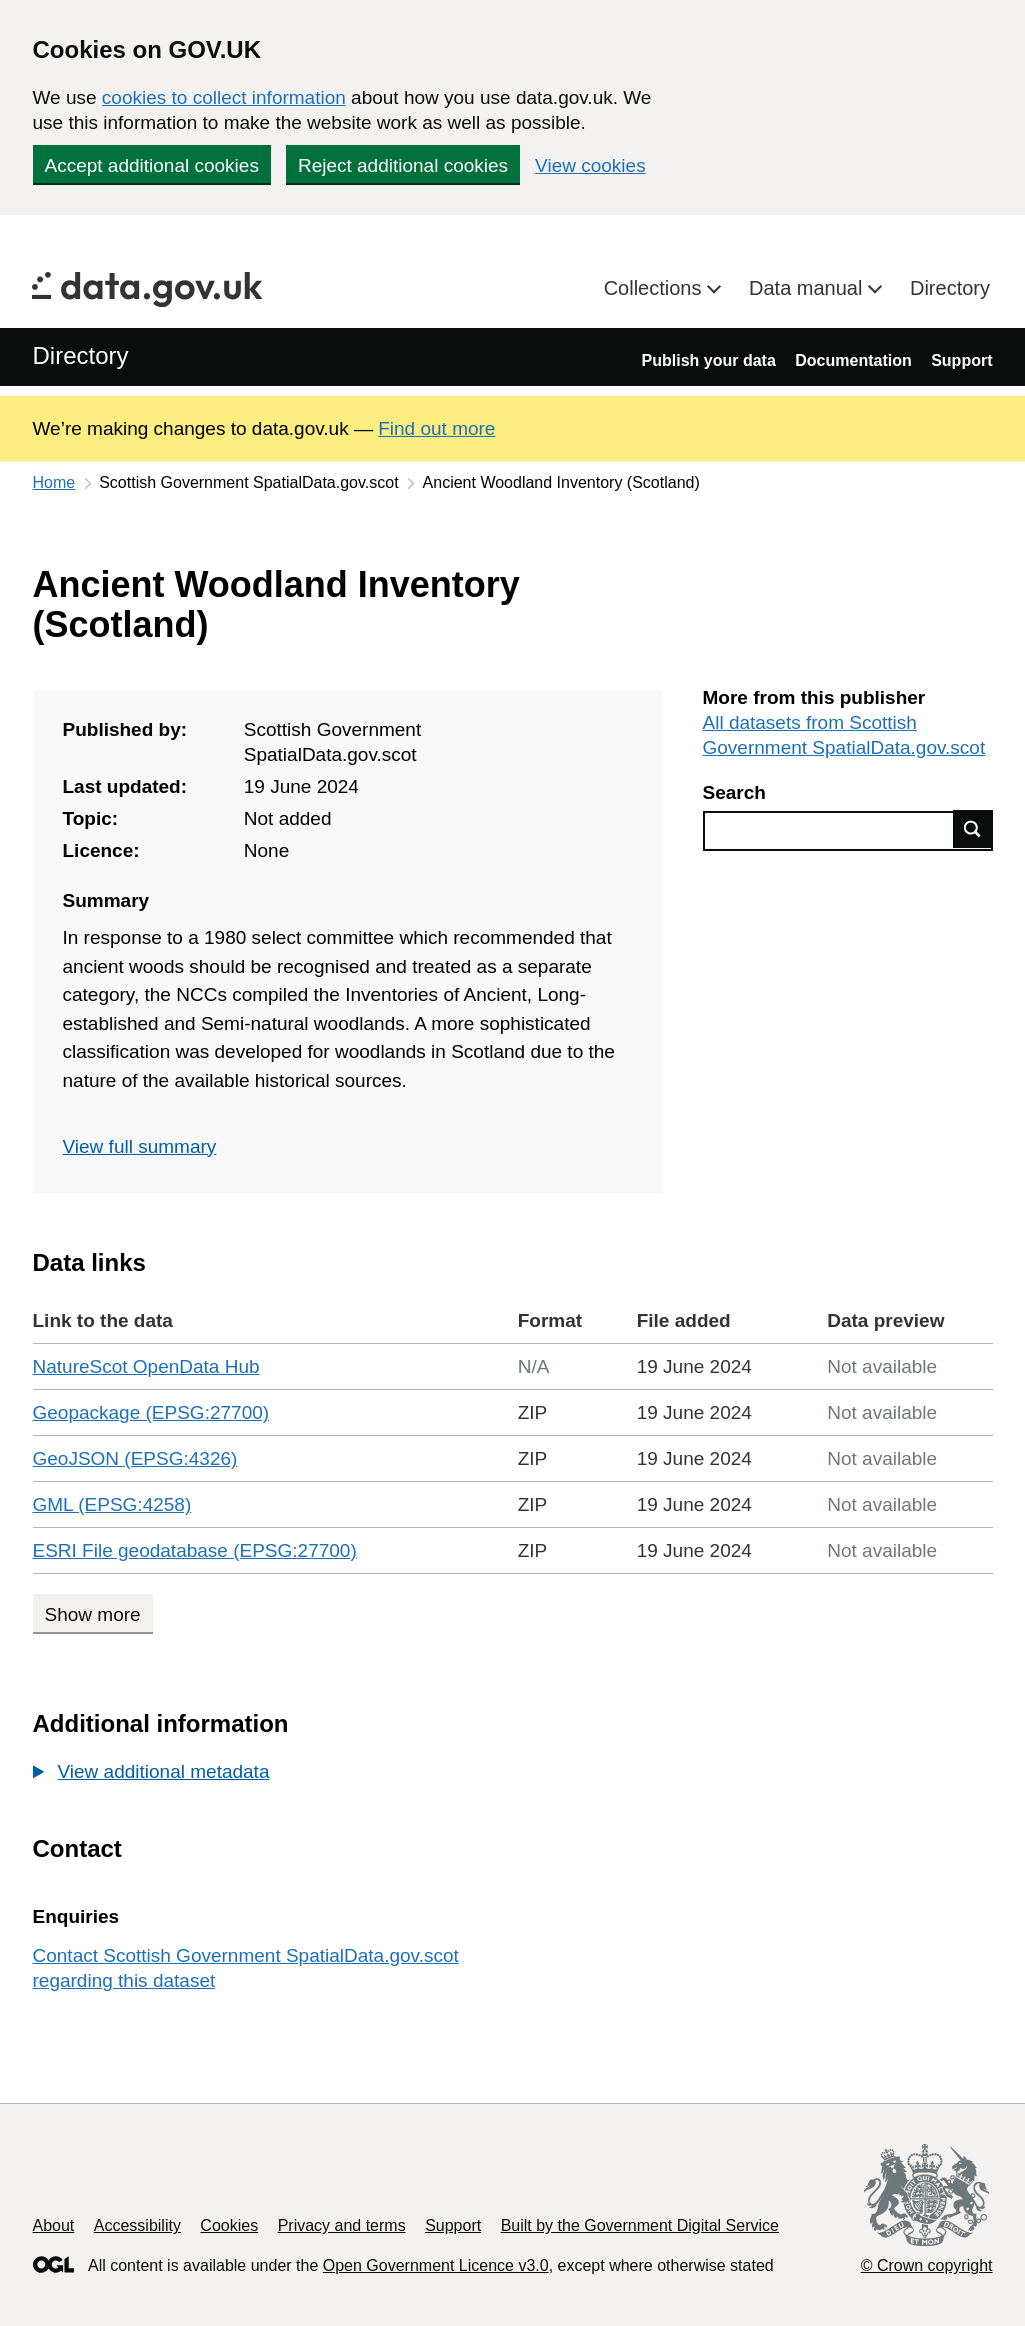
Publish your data (709, 360)
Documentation (853, 360)
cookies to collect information (224, 97)
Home (54, 482)
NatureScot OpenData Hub (146, 1366)
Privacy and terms (342, 2225)
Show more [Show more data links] (93, 1614)
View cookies (590, 165)
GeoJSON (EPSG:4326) (135, 1458)
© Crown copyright (927, 2265)
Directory (950, 288)
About (54, 2225)
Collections (655, 288)
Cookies (229, 2225)
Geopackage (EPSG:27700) (151, 1412)
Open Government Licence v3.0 (436, 2265)
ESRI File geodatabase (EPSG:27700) (195, 1550)
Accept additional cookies (152, 165)
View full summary (140, 1146)
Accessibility (137, 2225)
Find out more (436, 428)
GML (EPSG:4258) (112, 1504)
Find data (973, 829)
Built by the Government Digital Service (640, 2225)
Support (961, 360)
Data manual (808, 288)
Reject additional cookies (403, 165)
